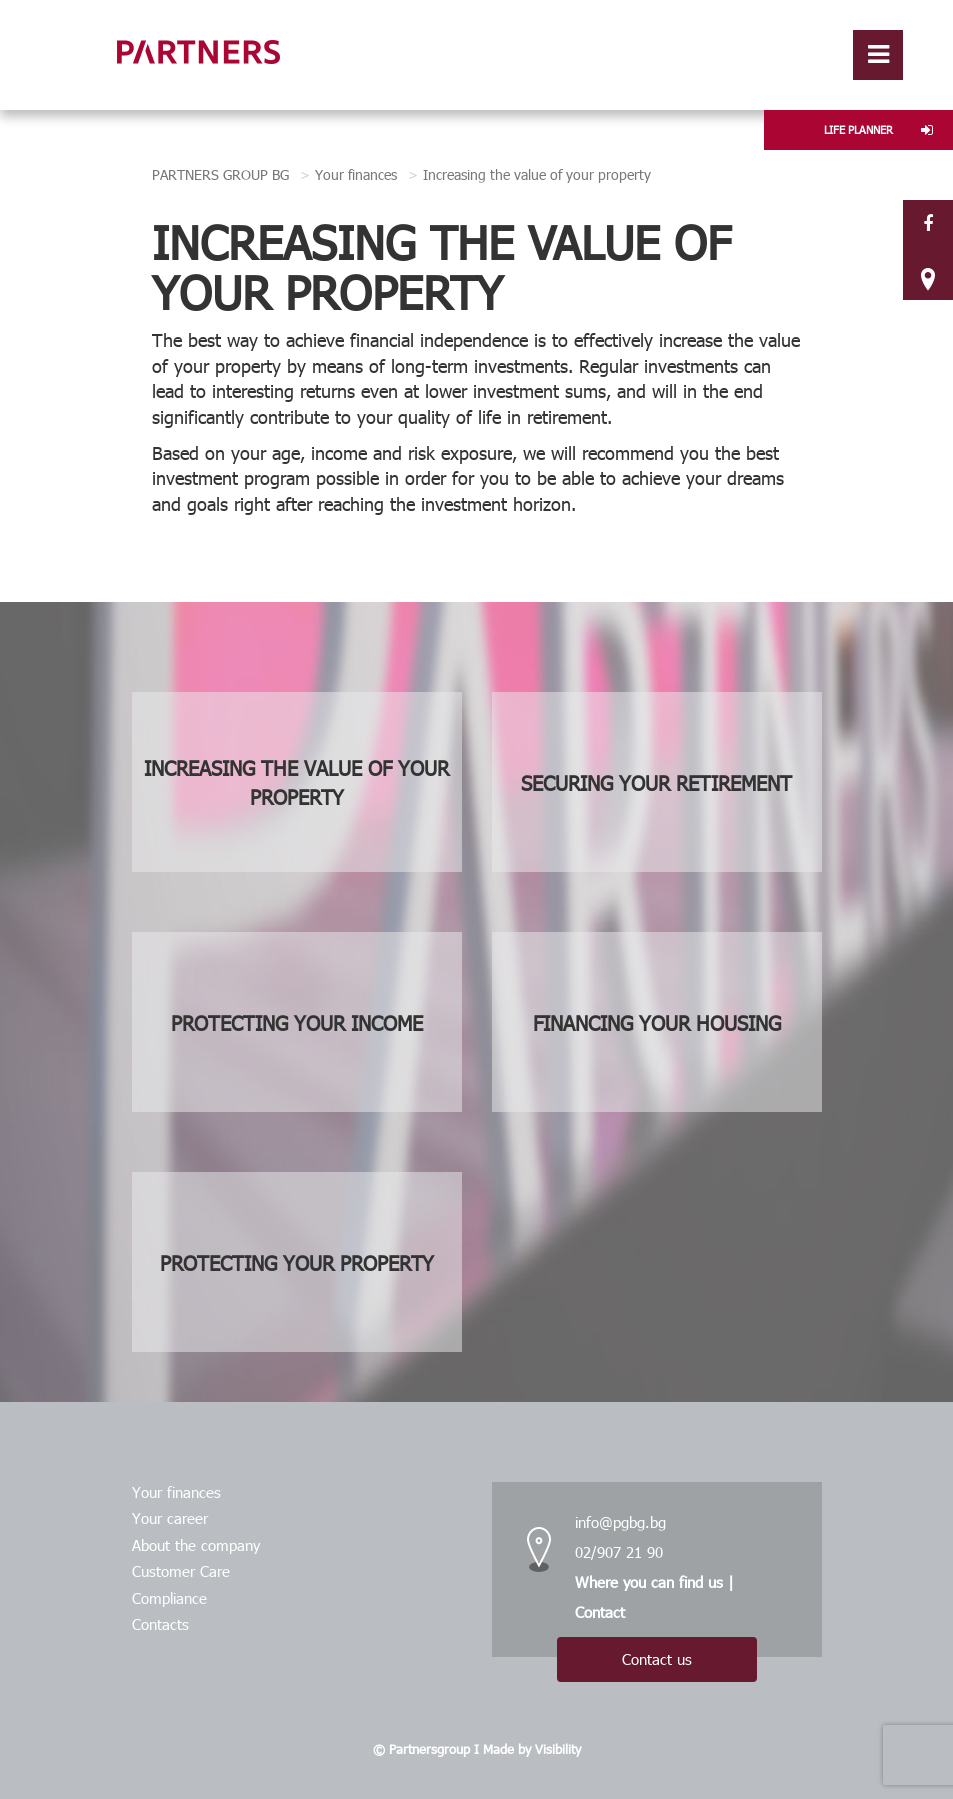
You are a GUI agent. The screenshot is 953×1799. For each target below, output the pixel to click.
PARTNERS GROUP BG (220, 174)
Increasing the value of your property (537, 174)
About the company (196, 1545)
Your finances (356, 174)
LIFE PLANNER (878, 130)
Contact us (657, 1659)
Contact (600, 1612)
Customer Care (181, 1571)
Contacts (160, 1624)
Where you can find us (649, 1582)
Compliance (169, 1598)
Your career (170, 1518)
